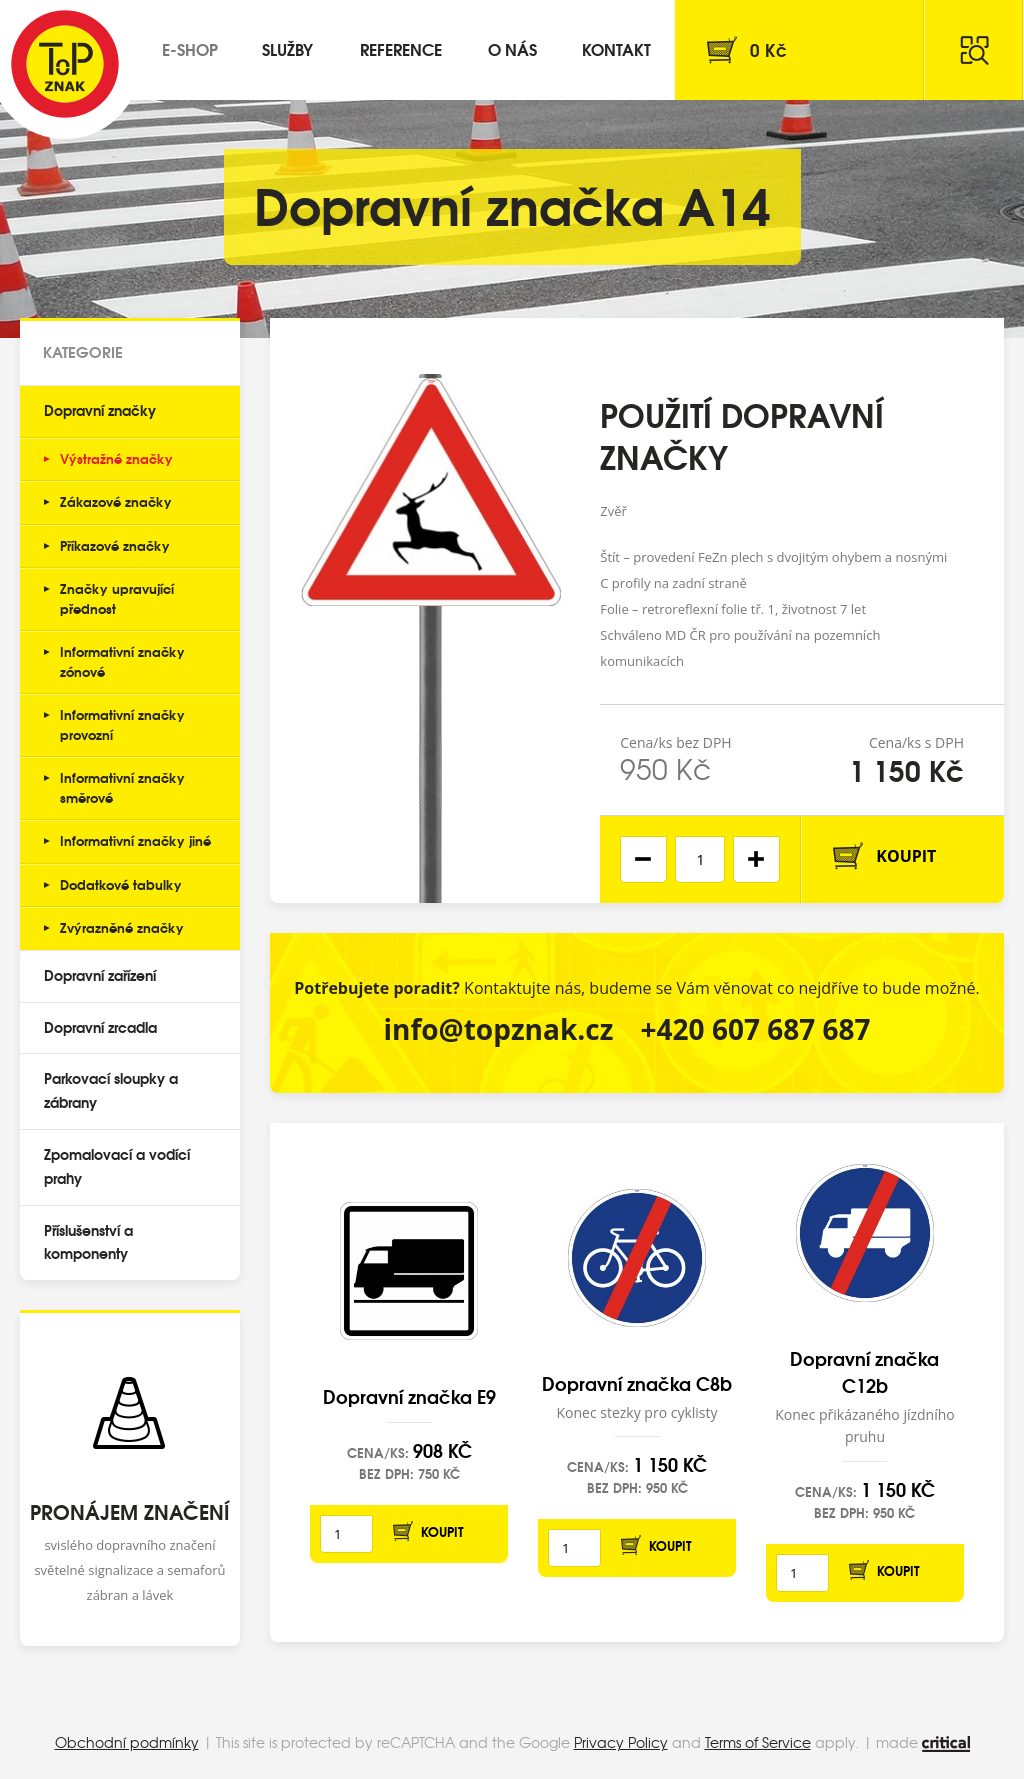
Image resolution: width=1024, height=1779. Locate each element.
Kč (768, 49)
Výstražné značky (116, 458)
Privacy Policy (621, 1742)
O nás (512, 48)
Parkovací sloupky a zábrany (111, 1090)
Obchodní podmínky (127, 1742)
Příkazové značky (115, 545)
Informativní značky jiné (135, 840)
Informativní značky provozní (122, 724)
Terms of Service (758, 1742)
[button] (756, 859)
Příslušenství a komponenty (88, 1242)
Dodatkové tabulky (121, 884)
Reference (401, 48)
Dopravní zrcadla (100, 1027)
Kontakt (616, 48)
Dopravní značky (100, 410)
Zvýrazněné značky (122, 927)
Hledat (974, 50)
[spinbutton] (700, 859)
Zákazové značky (116, 501)
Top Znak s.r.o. (65, 64)
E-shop (190, 48)
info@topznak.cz (498, 1029)
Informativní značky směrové (122, 787)
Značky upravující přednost (117, 598)
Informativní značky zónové (122, 661)
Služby (287, 48)
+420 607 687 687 (756, 1029)
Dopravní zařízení (100, 975)
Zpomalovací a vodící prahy (117, 1166)
